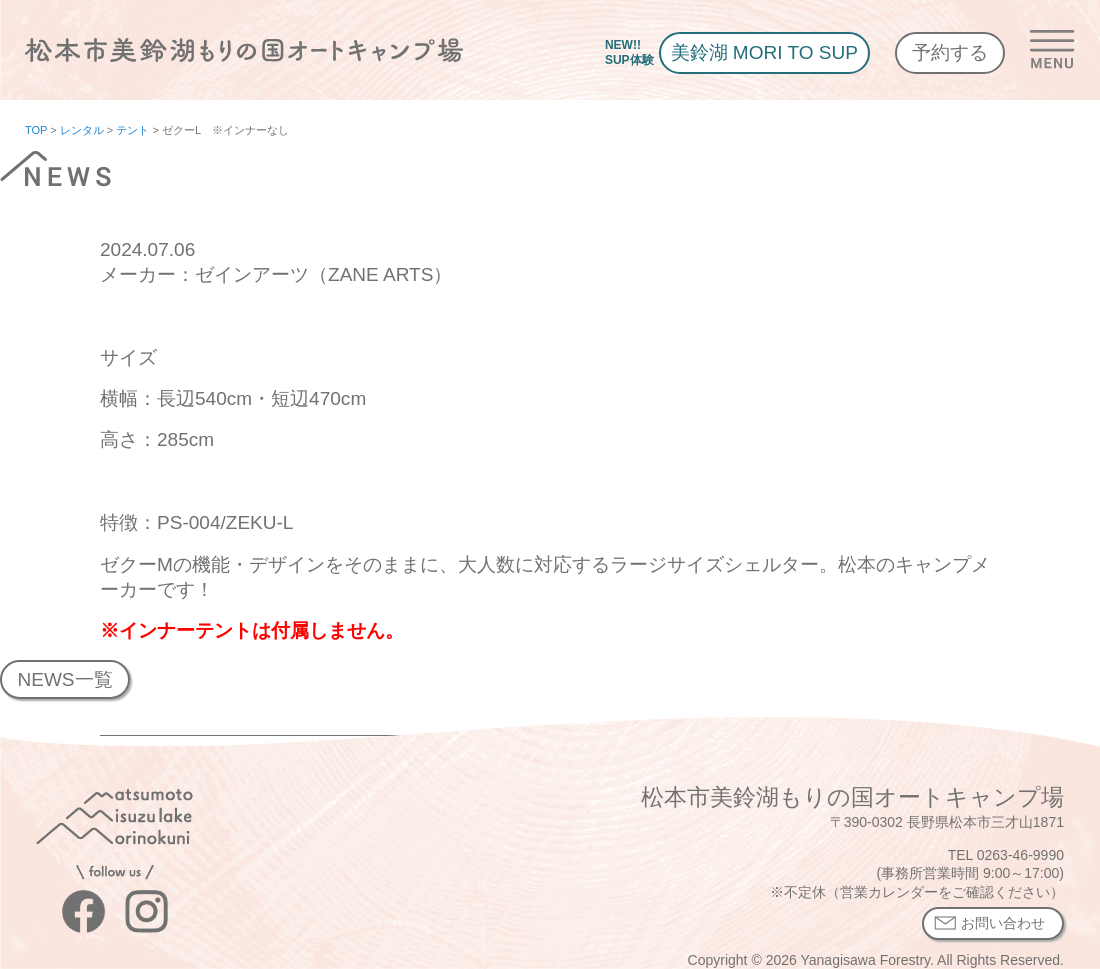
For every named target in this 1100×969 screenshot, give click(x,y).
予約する (950, 52)
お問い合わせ (1003, 923)
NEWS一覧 (64, 679)
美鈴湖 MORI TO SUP (764, 52)
